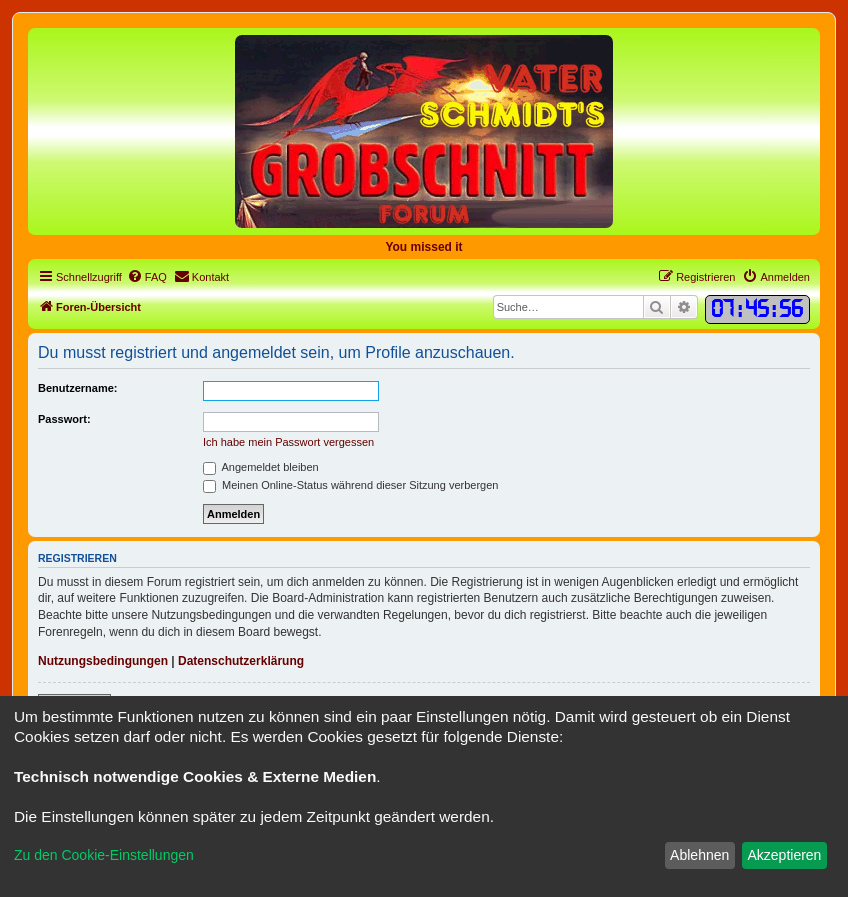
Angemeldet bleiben (261, 467)
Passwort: (64, 419)
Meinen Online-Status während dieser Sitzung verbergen (350, 485)
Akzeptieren (784, 855)
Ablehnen (699, 855)
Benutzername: (77, 388)
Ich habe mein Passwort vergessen (288, 442)
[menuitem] (147, 277)
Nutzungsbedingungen (103, 661)
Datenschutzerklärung (241, 661)
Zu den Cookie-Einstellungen (104, 855)
